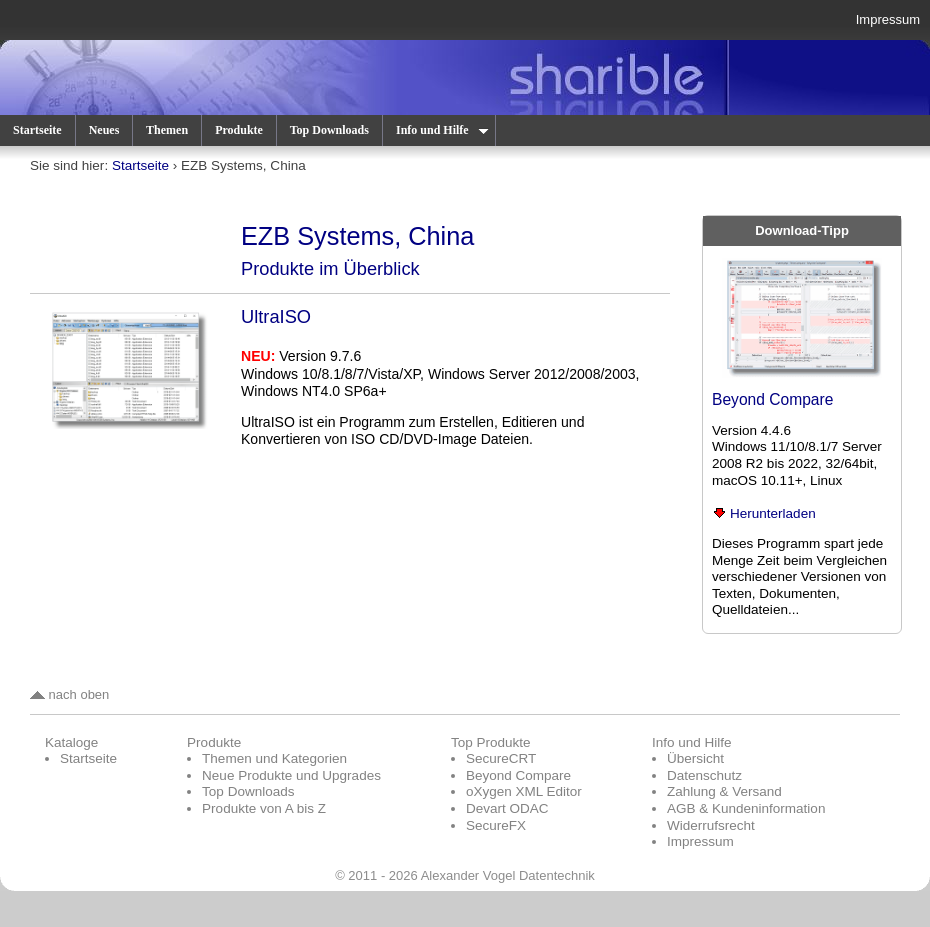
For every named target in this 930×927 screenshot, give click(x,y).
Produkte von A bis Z (264, 808)
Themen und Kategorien (274, 758)
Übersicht (695, 758)
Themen (167, 130)
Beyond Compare (772, 399)
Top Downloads (329, 130)
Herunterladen (764, 513)
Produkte (239, 130)
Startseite (37, 130)
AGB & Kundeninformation (746, 808)
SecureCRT (501, 758)
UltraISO (276, 316)
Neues (104, 130)
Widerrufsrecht (711, 825)
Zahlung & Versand (724, 791)
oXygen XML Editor (524, 791)
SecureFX (496, 825)
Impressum (888, 19)
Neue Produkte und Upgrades (291, 775)
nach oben (69, 694)
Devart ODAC (507, 808)
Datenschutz (704, 775)
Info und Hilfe (441, 130)
